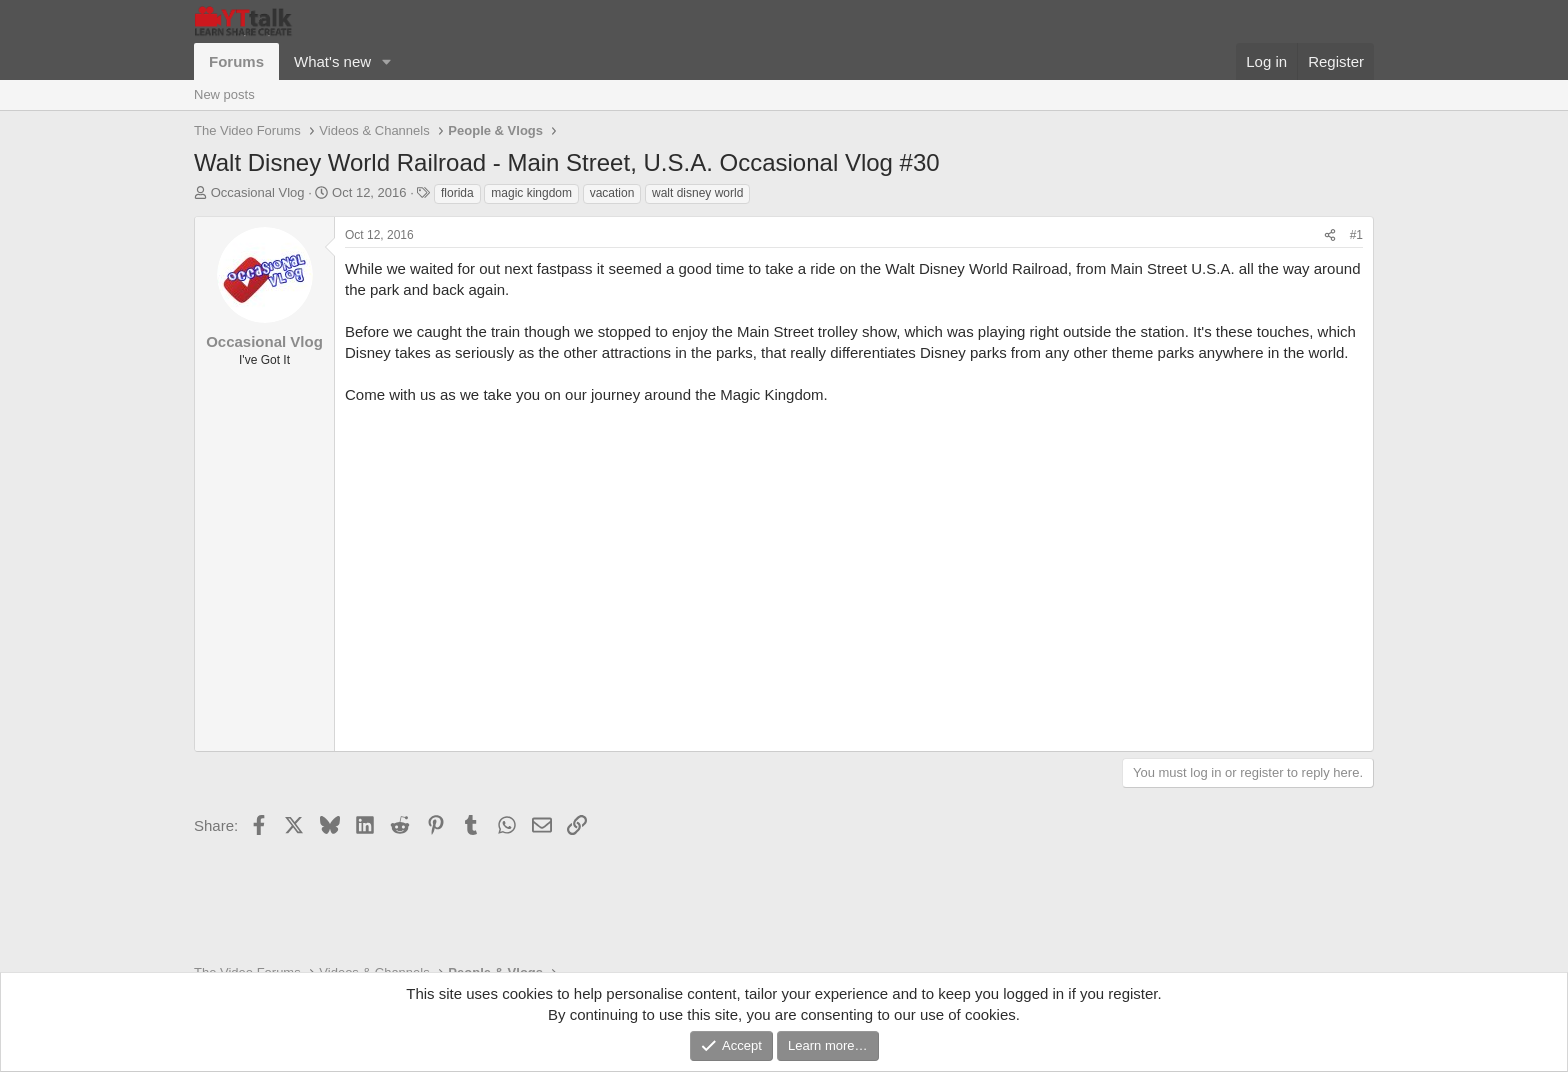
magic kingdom (531, 193)
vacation (612, 193)
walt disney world (697, 193)
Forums (236, 61)
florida (457, 193)
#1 (1356, 235)
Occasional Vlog (258, 192)
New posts (224, 94)
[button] (387, 61)
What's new (332, 61)
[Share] (1330, 235)
